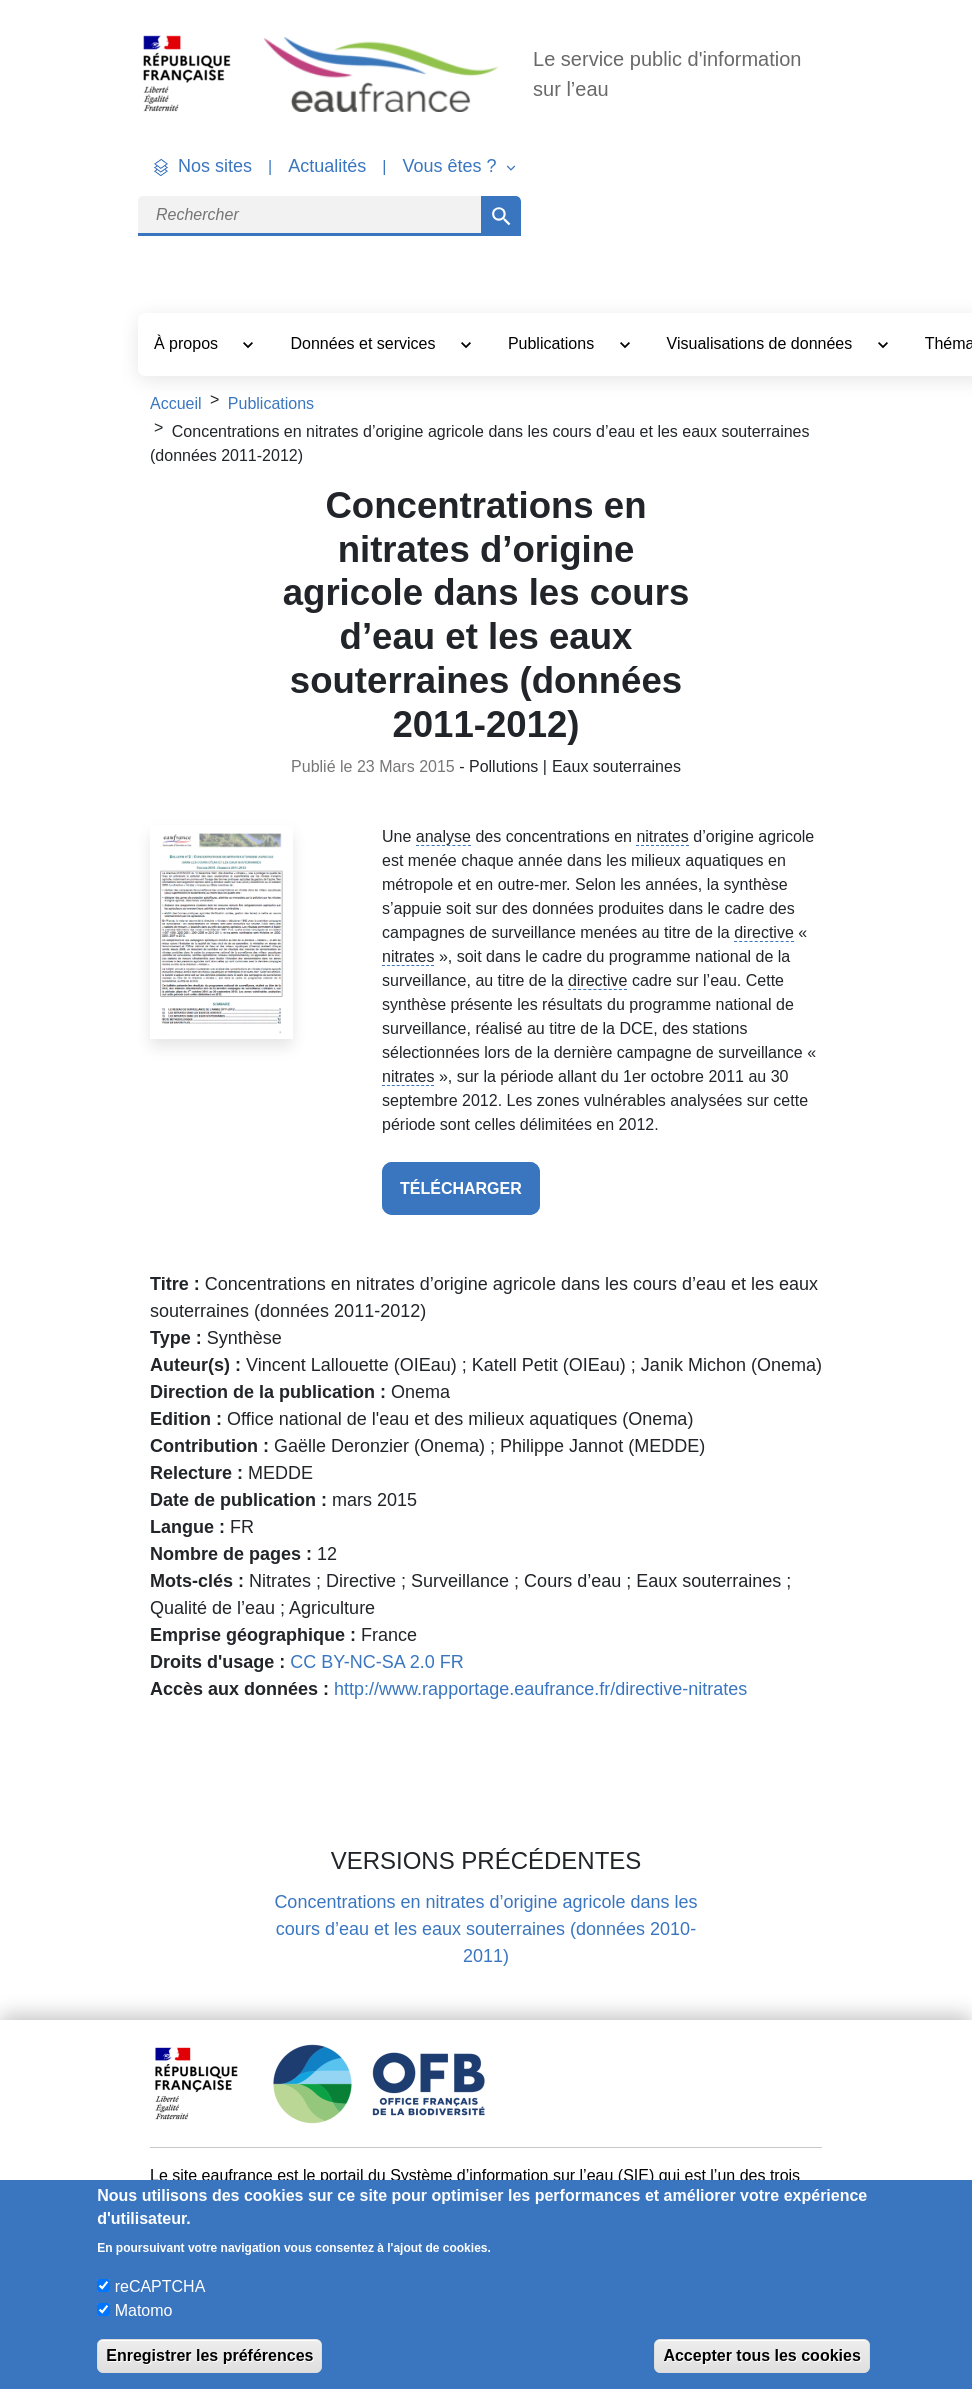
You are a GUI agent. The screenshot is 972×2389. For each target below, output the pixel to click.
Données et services (364, 343)
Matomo (144, 2310)
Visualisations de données (762, 343)
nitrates (662, 836)
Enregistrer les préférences (209, 2355)
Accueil (176, 403)
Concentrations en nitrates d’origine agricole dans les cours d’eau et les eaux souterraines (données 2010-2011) (485, 1929)
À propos (188, 343)
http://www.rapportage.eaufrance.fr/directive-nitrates (540, 1689)
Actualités (327, 166)
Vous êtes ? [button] (451, 166)
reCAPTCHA (160, 2286)
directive (764, 932)
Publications (553, 343)
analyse (443, 836)
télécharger (461, 1188)
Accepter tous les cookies (761, 2355)
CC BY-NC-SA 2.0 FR (376, 1662)
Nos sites (215, 166)
